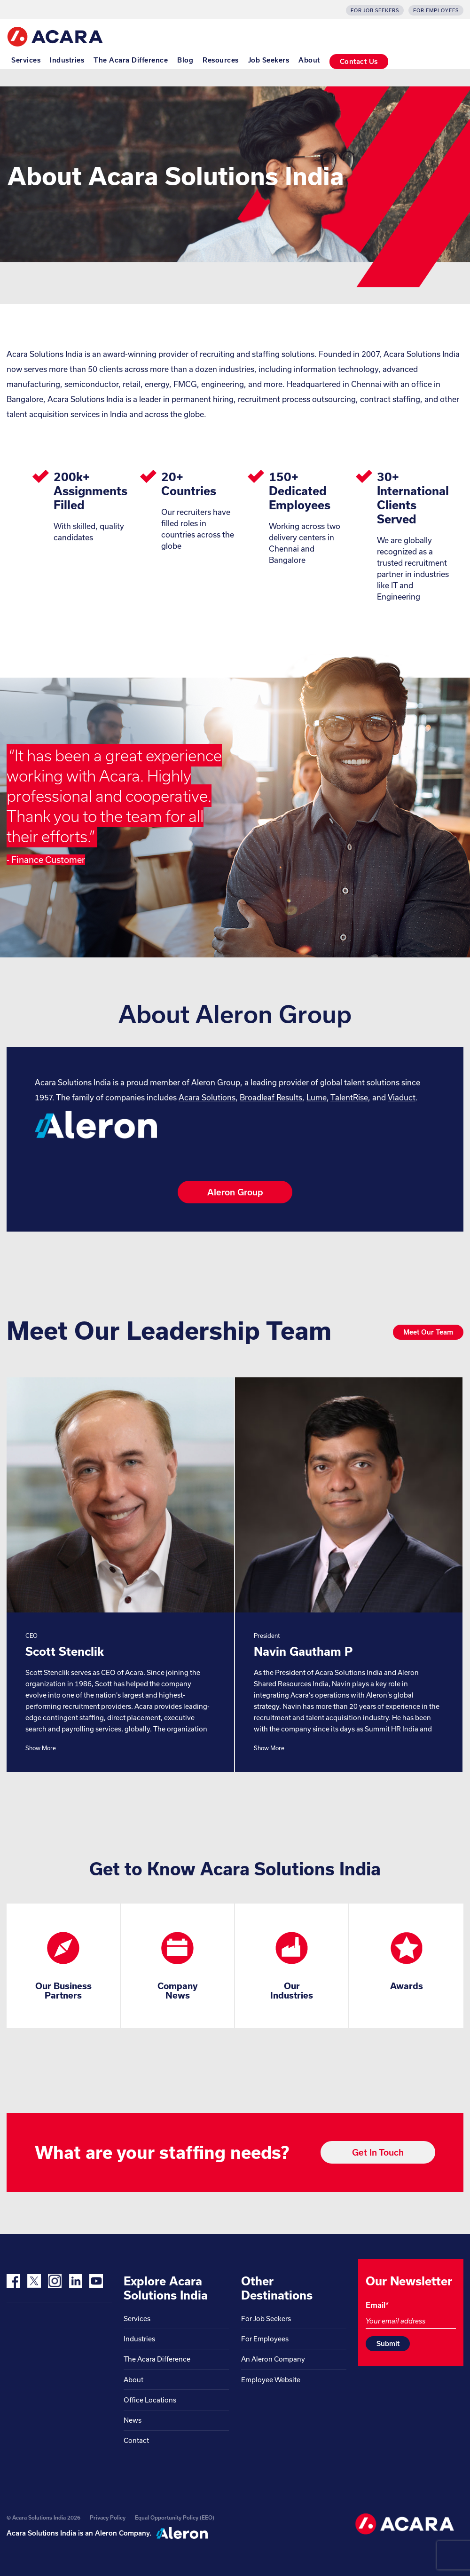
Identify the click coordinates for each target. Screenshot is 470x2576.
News (132, 2420)
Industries (67, 60)
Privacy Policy (107, 2517)
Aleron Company (122, 2533)
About (309, 60)
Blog (185, 60)
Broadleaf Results (271, 1097)
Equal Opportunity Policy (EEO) (174, 2517)
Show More (40, 1748)
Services (25, 60)
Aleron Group (235, 1192)
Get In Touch (378, 2152)
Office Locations (150, 2400)
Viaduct (401, 1097)
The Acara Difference (131, 60)
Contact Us (359, 61)
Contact (136, 2440)
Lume (316, 1097)
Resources (221, 60)
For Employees (436, 10)
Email (377, 2304)
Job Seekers (269, 60)
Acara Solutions (207, 1097)
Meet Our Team (428, 1332)
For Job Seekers (375, 10)
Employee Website (270, 2380)
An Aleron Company (273, 2359)
